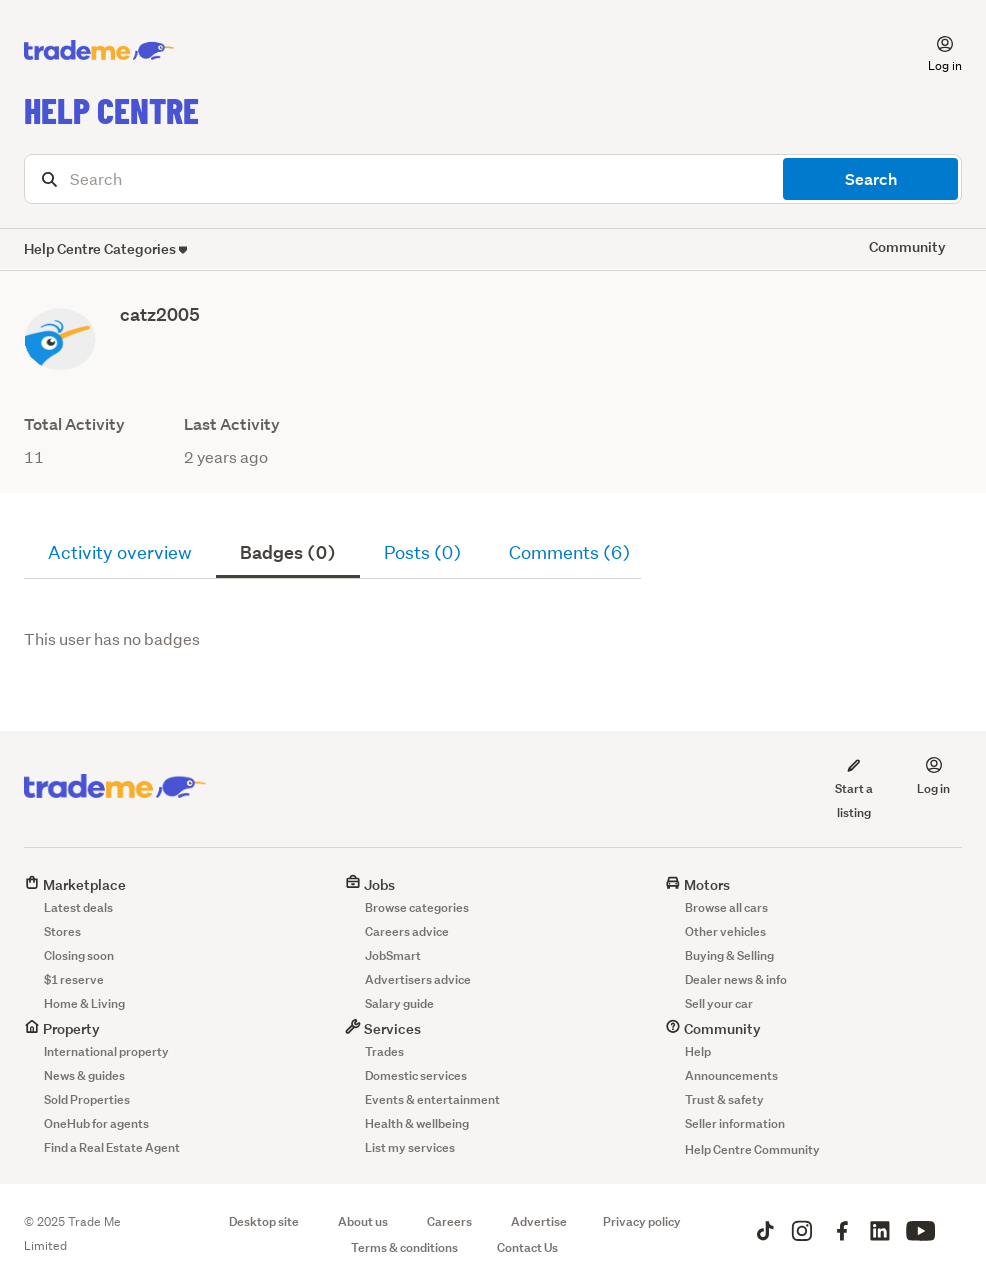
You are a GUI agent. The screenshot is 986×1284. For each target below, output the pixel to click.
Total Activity (74, 424)
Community (713, 1028)
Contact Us (527, 1247)
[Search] (493, 179)
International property (106, 1051)
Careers (449, 1221)
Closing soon (79, 955)
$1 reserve (74, 979)
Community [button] (907, 246)
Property (62, 1028)
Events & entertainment (432, 1099)
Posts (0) (422, 552)
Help (698, 1051)
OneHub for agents (96, 1123)
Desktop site (264, 1221)
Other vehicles (725, 931)
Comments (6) (569, 552)
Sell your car (719, 1003)
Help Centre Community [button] (752, 1149)
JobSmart (393, 955)
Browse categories (417, 907)
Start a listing (854, 788)
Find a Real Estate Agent (112, 1147)
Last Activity (232, 424)
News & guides (84, 1075)
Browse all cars (726, 907)
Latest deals (78, 907)
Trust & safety (724, 1099)
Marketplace (75, 884)
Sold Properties (87, 1099)
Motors (697, 884)
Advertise (539, 1221)
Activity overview (120, 552)
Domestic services (416, 1075)
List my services (410, 1147)
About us (363, 1221)
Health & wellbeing (417, 1123)
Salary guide (399, 1003)
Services (383, 1028)
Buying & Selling (729, 955)
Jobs (370, 884)
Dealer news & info (736, 979)
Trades (384, 1051)
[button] (933, 51)
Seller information (735, 1123)
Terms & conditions (404, 1247)
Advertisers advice (418, 979)
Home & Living (84, 1003)
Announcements (731, 1075)
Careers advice (407, 931)
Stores (62, 931)
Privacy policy (642, 1221)
